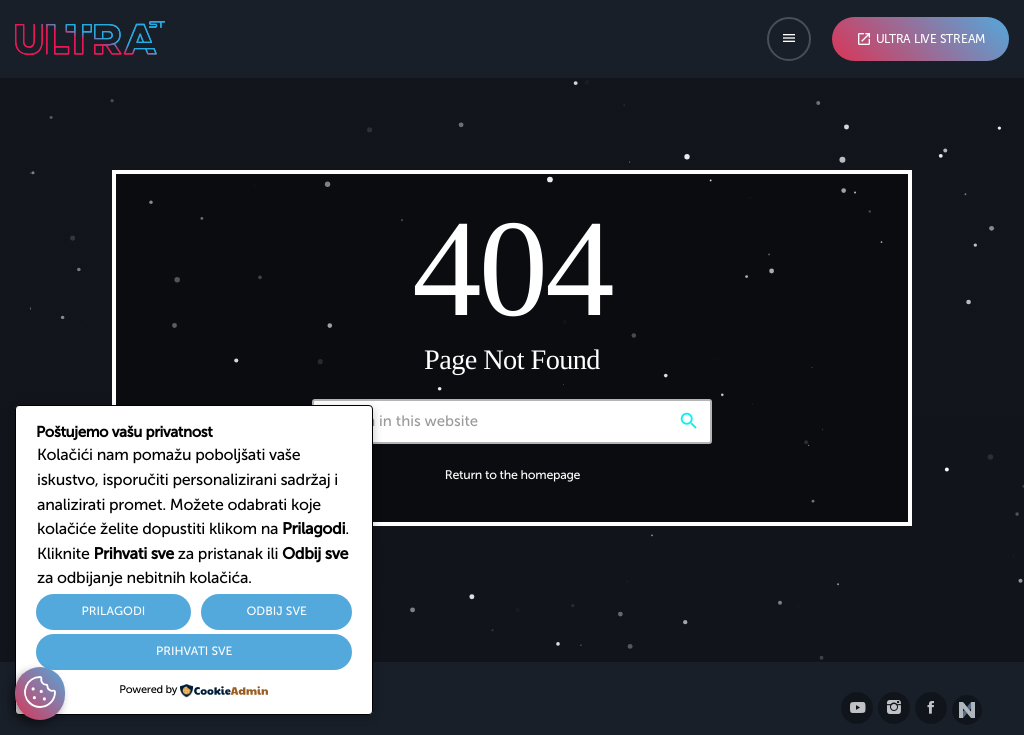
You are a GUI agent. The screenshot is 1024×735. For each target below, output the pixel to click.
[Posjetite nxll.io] (967, 710)
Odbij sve (276, 612)
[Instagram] (894, 708)
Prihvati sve (194, 652)
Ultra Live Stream (920, 39)
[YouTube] (857, 708)
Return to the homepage (513, 475)
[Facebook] (931, 708)
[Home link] (90, 39)
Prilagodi (114, 612)
